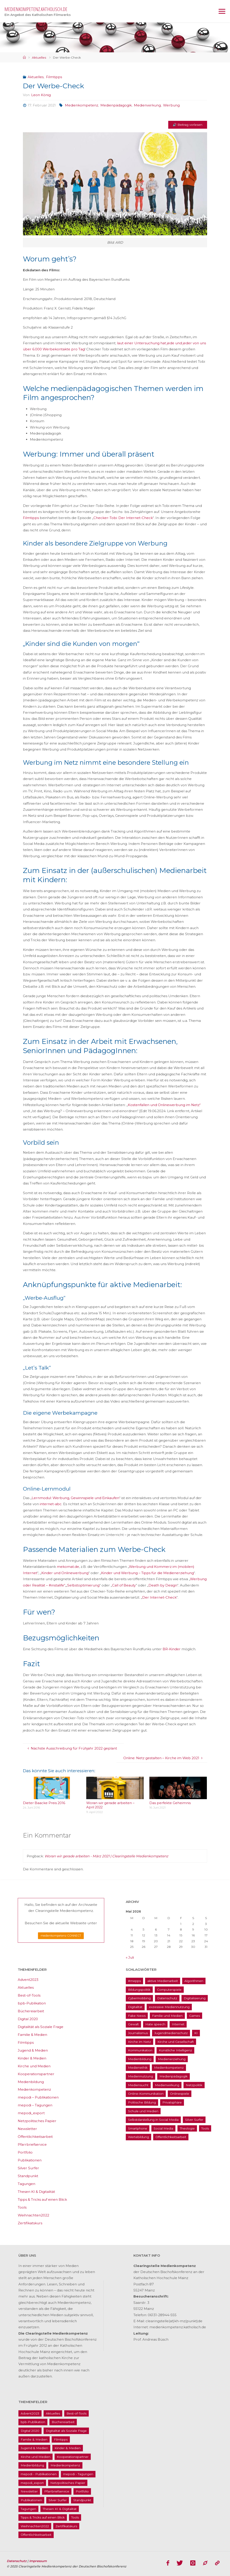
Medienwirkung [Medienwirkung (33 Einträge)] (167, 2085)
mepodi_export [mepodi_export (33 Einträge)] (32, 2483)
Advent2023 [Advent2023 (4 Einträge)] (30, 2413)
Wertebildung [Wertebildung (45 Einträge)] (138, 2137)
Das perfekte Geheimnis (170, 1803)
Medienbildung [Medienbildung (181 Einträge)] (139, 2059)
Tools (22, 2207)
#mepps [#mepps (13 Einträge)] (134, 1981)
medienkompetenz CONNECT (61, 1935)
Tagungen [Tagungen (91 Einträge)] (28, 2509)
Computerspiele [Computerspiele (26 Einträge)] (169, 1989)
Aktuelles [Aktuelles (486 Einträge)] (53, 2413)
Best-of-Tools (29, 1995)
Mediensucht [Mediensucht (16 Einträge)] (138, 2085)
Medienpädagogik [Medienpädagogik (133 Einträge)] (173, 2076)
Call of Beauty (124, 1585)
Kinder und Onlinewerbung (64, 1573)
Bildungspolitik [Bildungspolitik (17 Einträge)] (139, 1989)
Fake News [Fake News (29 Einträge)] (137, 2015)
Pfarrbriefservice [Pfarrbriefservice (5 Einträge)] (56, 2491)
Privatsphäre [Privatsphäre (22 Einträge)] (172, 2102)
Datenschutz (17, 2561)
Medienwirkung (147, 105)
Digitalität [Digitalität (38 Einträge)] (135, 2007)
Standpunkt (28, 2176)
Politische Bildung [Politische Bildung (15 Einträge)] (142, 2102)
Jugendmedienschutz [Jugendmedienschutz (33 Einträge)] (171, 2033)
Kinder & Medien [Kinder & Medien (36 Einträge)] (68, 2448)
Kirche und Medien (34, 2066)
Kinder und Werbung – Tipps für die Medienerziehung (147, 1573)
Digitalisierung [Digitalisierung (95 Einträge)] (195, 1998)
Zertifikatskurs (30, 2223)
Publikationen (30, 2160)
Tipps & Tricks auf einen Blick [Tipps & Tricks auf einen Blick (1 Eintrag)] (43, 2517)
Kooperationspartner (36, 2074)
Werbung (171, 105)
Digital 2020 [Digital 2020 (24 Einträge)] (30, 2430)
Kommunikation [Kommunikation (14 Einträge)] (140, 2050)
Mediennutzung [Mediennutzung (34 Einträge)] (140, 2076)
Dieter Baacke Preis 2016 (44, 1803)
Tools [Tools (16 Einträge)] (205, 2128)
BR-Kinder (172, 1649)
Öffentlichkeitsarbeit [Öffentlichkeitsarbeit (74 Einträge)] (170, 2137)
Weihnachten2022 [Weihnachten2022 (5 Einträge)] (35, 2526)
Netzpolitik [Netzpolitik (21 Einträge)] (194, 2085)
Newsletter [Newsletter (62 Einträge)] (29, 2491)
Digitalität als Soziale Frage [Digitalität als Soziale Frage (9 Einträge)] (66, 2430)
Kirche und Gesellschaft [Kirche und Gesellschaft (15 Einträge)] (175, 2042)
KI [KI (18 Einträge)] (196, 2033)
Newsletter (27, 2129)
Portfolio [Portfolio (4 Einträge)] (82, 2491)
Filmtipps (54, 77)
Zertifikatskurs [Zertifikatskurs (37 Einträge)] (66, 2526)
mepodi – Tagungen (35, 2105)
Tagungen (26, 2184)
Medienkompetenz (81, 105)
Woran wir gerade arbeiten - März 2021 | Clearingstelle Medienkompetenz (106, 1856)
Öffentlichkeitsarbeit (35, 2136)
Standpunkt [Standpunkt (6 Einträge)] (82, 2500)
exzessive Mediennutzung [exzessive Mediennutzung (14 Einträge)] (169, 2007)
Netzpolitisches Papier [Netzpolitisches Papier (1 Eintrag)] (67, 2483)
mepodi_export (31, 2113)
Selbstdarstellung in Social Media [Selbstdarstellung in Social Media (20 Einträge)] (153, 2119)
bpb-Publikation (32, 2003)
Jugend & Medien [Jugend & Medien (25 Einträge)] (34, 2448)
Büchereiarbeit (31, 2011)
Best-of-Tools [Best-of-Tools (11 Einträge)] (76, 2413)
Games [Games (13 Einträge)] (194, 2015)
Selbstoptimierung (83, 1585)
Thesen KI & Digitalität (36, 2191)
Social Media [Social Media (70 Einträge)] (163, 2128)
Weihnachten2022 (33, 2215)
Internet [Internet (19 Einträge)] (178, 2024)
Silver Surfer (28, 2168)
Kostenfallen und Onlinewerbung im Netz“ (164, 1105)
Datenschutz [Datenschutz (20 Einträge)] (167, 1998)
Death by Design (162, 1585)
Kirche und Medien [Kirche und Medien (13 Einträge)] (35, 2457)
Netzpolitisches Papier (37, 2121)
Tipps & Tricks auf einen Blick (42, 2199)
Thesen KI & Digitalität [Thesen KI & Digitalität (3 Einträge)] (60, 2509)
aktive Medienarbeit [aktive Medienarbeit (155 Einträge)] (162, 1981)
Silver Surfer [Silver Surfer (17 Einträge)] (194, 2119)
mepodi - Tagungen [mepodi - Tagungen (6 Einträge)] (78, 2474)
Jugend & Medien (33, 2050)
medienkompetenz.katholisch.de (35, 9)
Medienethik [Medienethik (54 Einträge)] (138, 2067)
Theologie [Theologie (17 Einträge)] (187, 2128)
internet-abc (50, 1504)
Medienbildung (31, 2082)
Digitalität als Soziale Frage (40, 2027)
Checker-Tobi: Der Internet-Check (123, 518)
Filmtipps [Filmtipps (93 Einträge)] (61, 2439)
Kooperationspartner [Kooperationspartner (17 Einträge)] (72, 2457)
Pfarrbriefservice (32, 2144)
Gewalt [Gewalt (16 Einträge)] (133, 2024)
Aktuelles (39, 57)
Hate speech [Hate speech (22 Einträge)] (155, 2024)
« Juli (130, 1957)
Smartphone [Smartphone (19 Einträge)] (137, 2128)
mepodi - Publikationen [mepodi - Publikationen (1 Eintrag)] (39, 2474)
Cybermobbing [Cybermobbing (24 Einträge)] (139, 1998)
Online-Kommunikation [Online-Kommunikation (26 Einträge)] (146, 2093)
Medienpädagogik (116, 105)
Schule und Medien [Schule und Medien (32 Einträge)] (143, 2111)
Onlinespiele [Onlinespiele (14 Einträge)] (179, 2093)
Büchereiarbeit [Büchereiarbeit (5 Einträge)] (63, 2422)
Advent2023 (28, 1979)
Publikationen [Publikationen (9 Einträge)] (31, 2500)
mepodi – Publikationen (38, 2097)
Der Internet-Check (159, 1597)
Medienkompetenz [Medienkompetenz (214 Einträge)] (169, 2067)
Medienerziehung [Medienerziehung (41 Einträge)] (172, 2059)
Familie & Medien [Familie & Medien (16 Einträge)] (34, 2439)
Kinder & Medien (32, 2058)
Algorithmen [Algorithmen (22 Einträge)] (193, 1981)
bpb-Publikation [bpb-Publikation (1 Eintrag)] (33, 2422)
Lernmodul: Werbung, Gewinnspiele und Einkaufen (75, 1498)
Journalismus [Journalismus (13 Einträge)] (138, 2033)
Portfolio (25, 2152)
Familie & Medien (32, 2035)
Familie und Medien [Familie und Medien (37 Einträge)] (167, 2015)
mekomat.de (68, 1566)
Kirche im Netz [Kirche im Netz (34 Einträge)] (139, 2042)
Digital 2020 (28, 2019)
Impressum (38, 2561)
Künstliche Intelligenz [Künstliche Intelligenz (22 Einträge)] (175, 2050)
